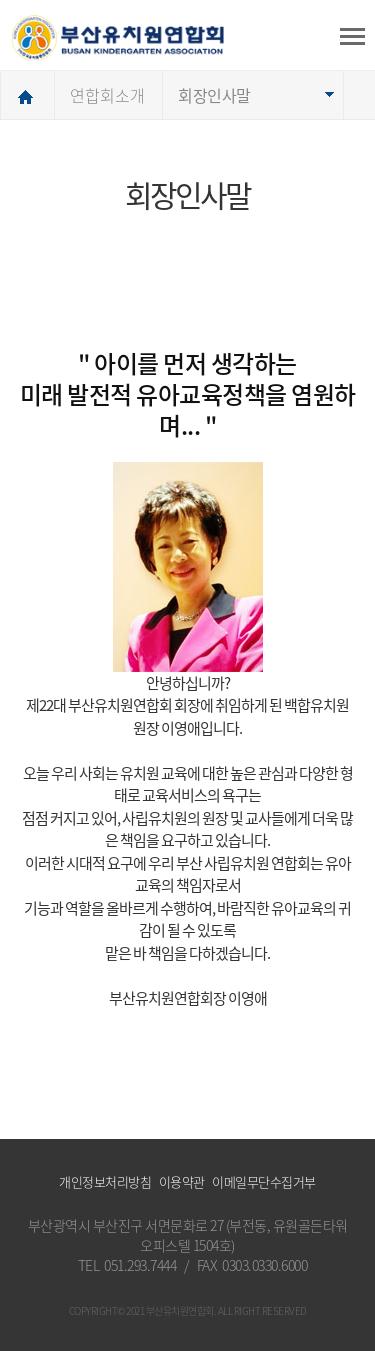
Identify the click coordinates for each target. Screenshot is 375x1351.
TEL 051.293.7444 (127, 1265)
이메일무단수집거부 (264, 1181)
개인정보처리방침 (105, 1181)
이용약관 (182, 1181)
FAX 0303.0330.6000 (252, 1265)
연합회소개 (107, 95)
